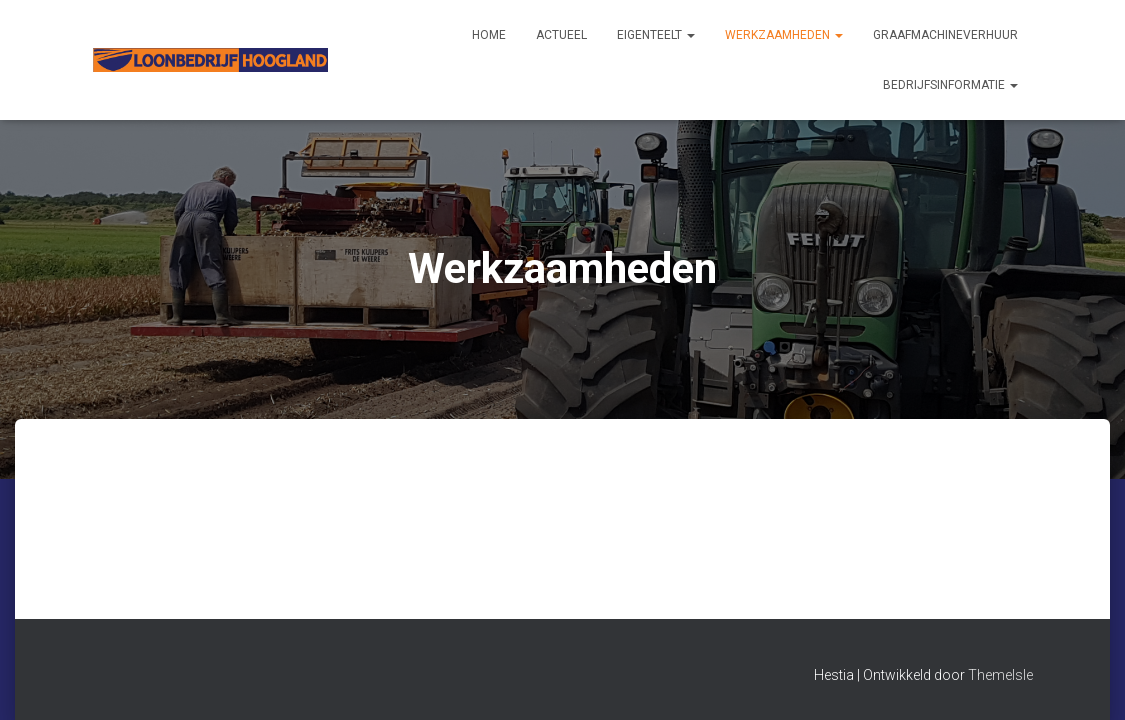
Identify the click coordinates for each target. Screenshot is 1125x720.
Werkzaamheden (784, 35)
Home (489, 35)
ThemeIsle (1000, 675)
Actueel (561, 35)
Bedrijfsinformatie (950, 85)
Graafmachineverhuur (945, 35)
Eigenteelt (656, 35)
